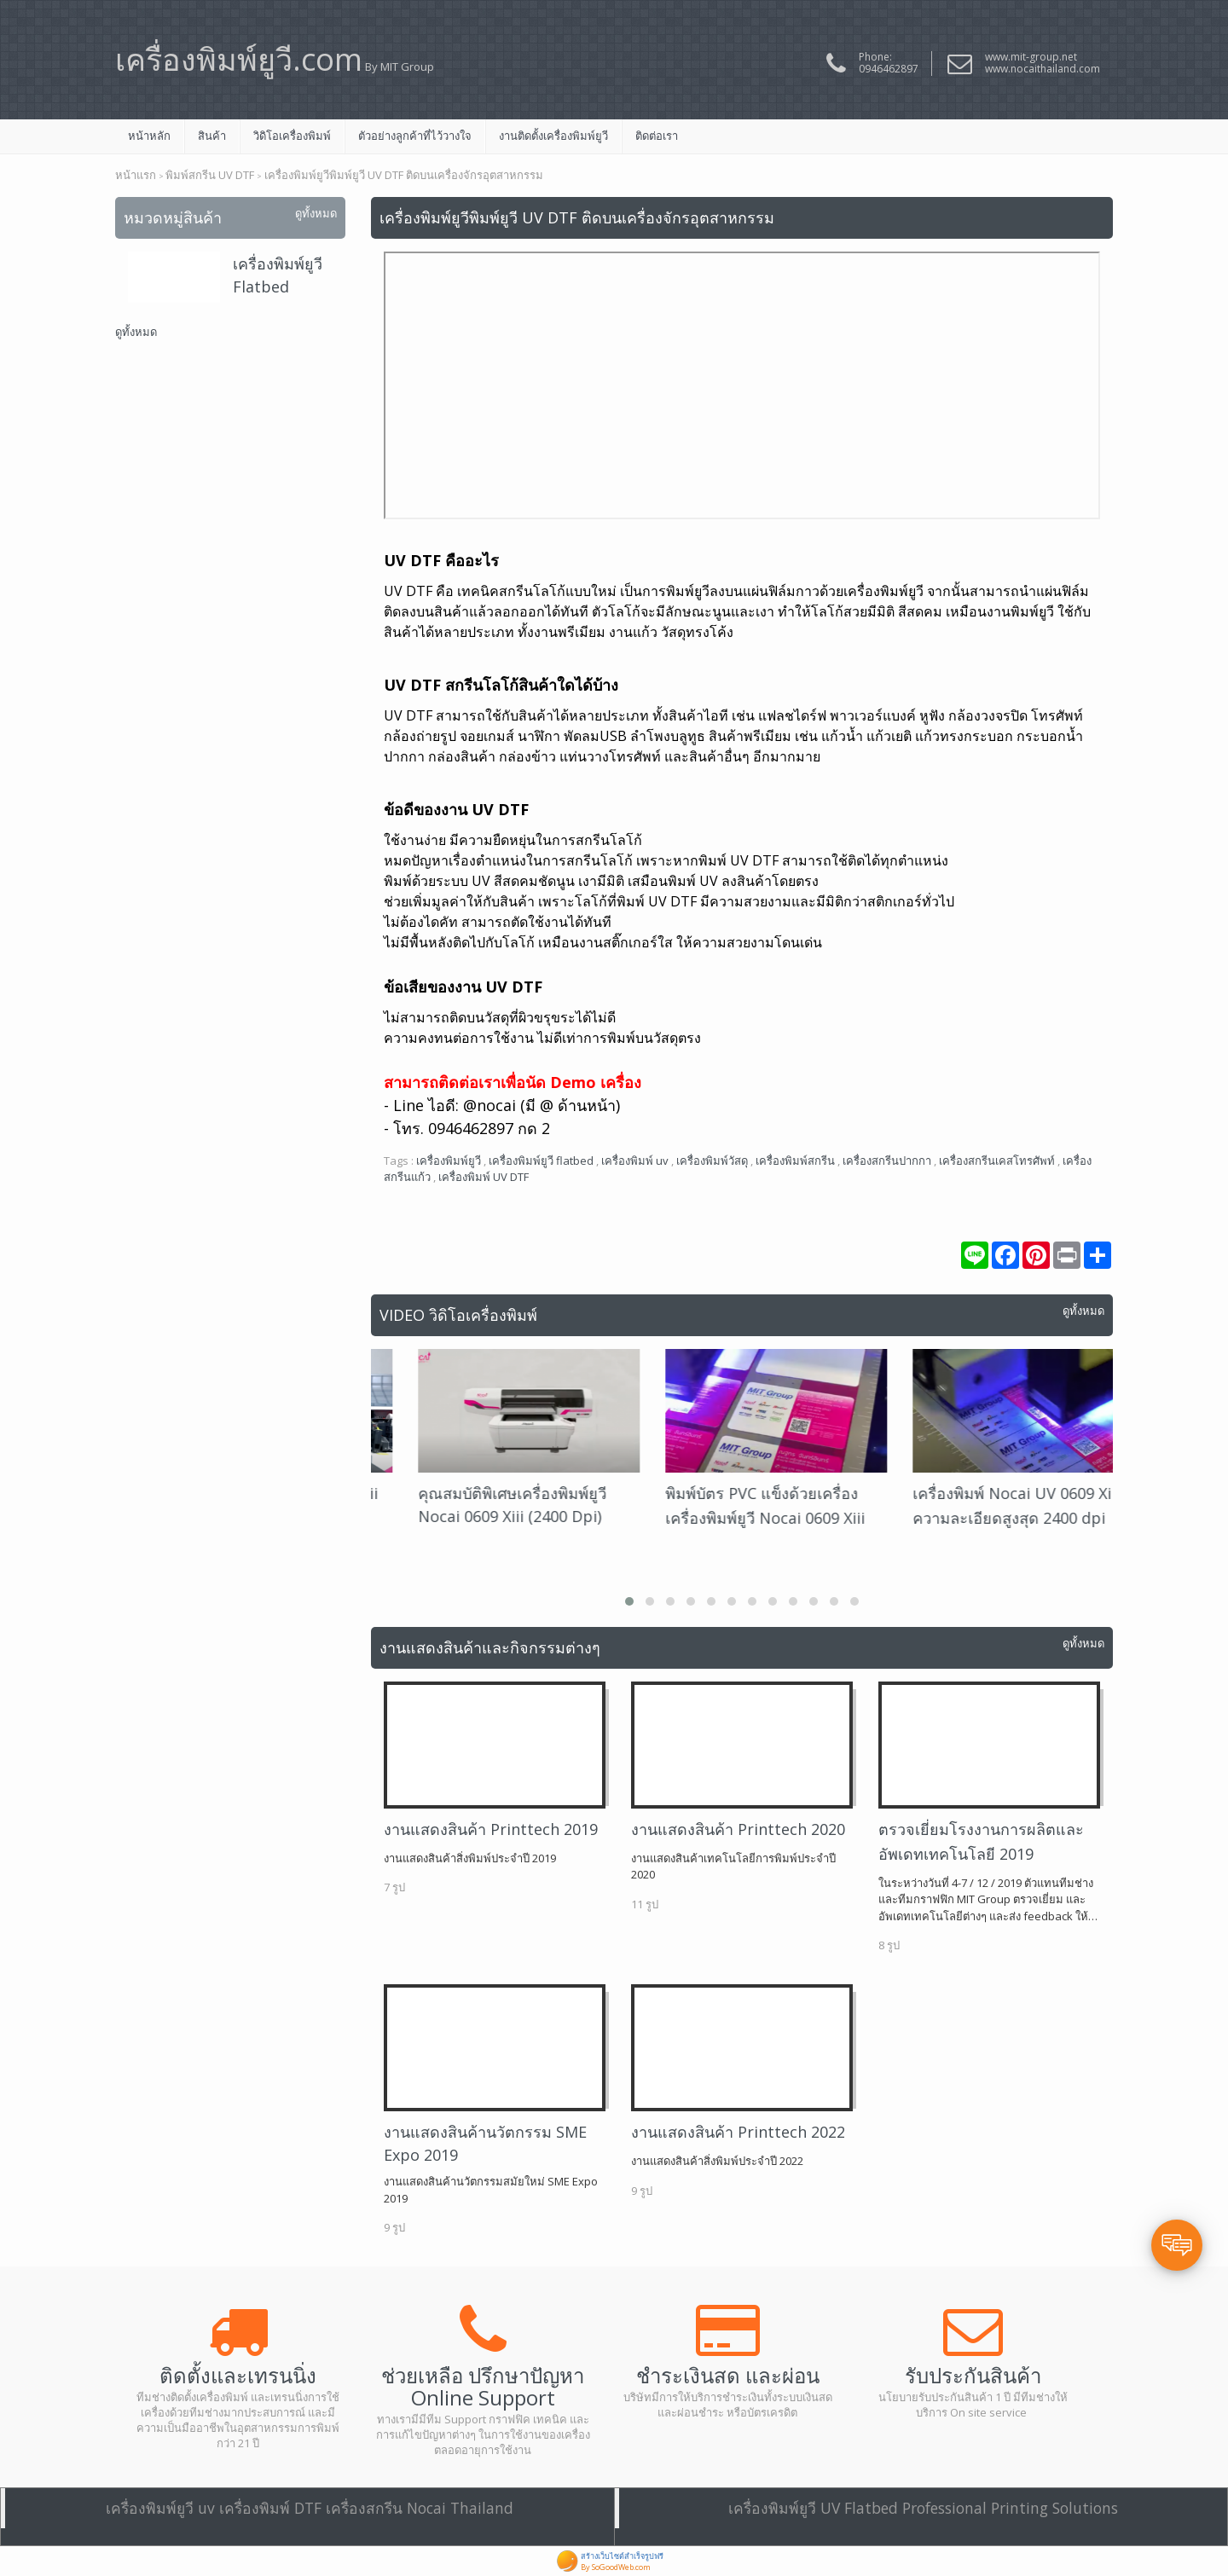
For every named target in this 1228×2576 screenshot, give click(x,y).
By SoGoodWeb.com (616, 2567)
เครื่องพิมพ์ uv (635, 1160)
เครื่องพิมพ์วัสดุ (712, 1160)
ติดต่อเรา (656, 135)
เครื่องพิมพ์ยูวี (448, 1160)
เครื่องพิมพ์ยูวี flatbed (541, 1160)
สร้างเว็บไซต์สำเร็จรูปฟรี (622, 2556)
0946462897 (888, 68)
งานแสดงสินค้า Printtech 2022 (738, 2132)
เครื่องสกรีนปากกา (887, 1160)
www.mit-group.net (1031, 56)
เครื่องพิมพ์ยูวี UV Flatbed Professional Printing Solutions (923, 2508)
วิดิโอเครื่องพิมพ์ (292, 135)
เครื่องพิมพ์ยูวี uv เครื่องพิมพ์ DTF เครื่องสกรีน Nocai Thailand (309, 2508)
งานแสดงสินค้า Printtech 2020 (738, 1829)
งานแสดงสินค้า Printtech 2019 (491, 1829)
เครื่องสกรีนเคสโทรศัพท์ (997, 1160)
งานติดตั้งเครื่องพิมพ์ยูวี (553, 135)
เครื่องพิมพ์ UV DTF (483, 1176)
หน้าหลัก (149, 135)
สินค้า (212, 135)
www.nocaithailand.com (1042, 68)
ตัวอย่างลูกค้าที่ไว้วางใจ (415, 135)
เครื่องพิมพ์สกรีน (795, 1160)
